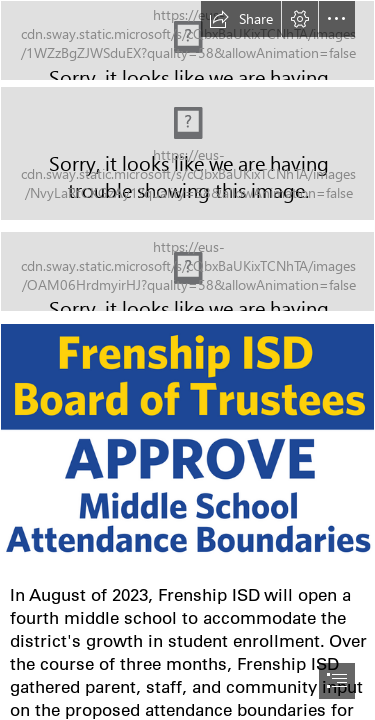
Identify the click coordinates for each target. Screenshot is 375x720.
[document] (187, 360)
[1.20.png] (187, 153)
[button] (241, 19)
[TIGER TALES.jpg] (187, 40)
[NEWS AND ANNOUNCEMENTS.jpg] (187, 271)
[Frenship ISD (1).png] (187, 448)
